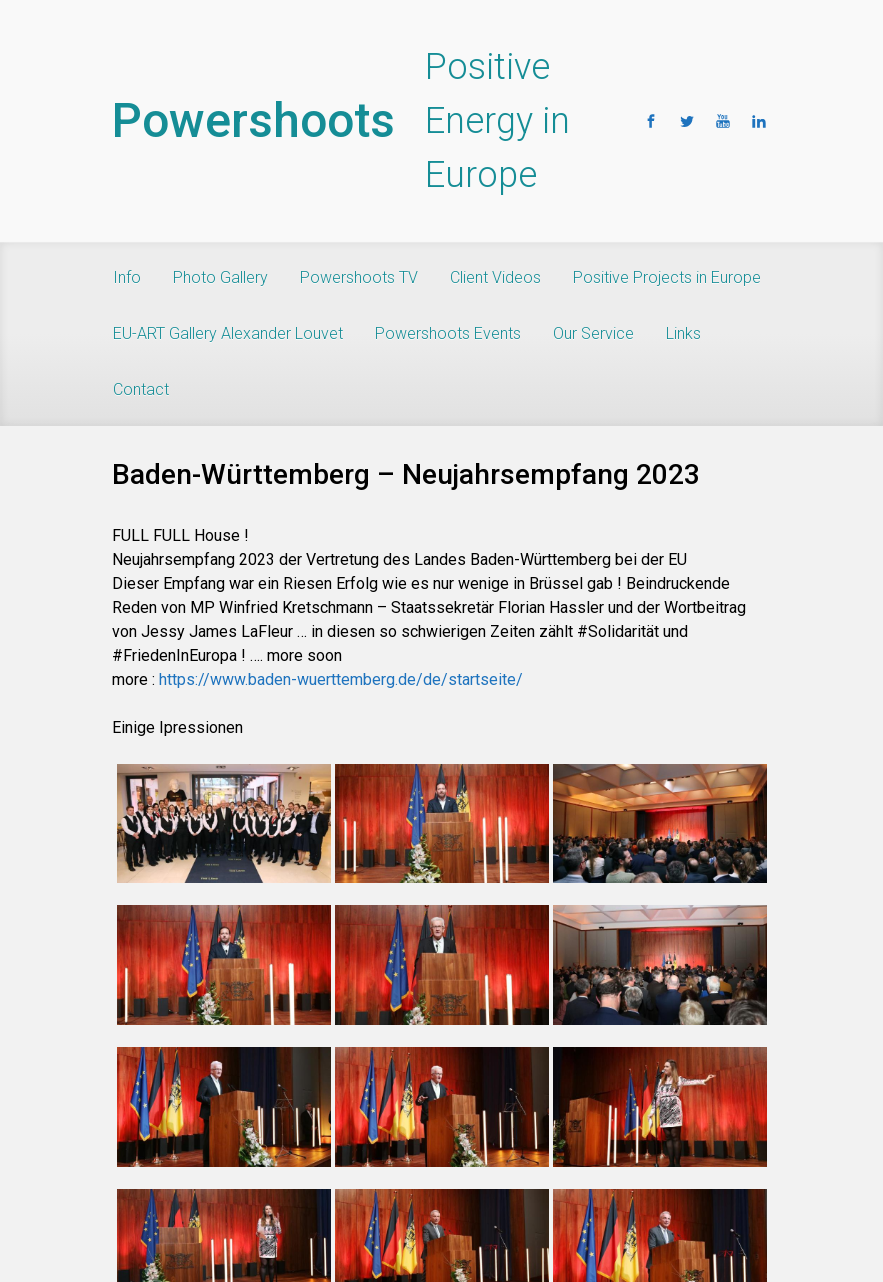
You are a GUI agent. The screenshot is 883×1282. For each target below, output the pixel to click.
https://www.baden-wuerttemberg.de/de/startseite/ (341, 679)
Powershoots (253, 120)
